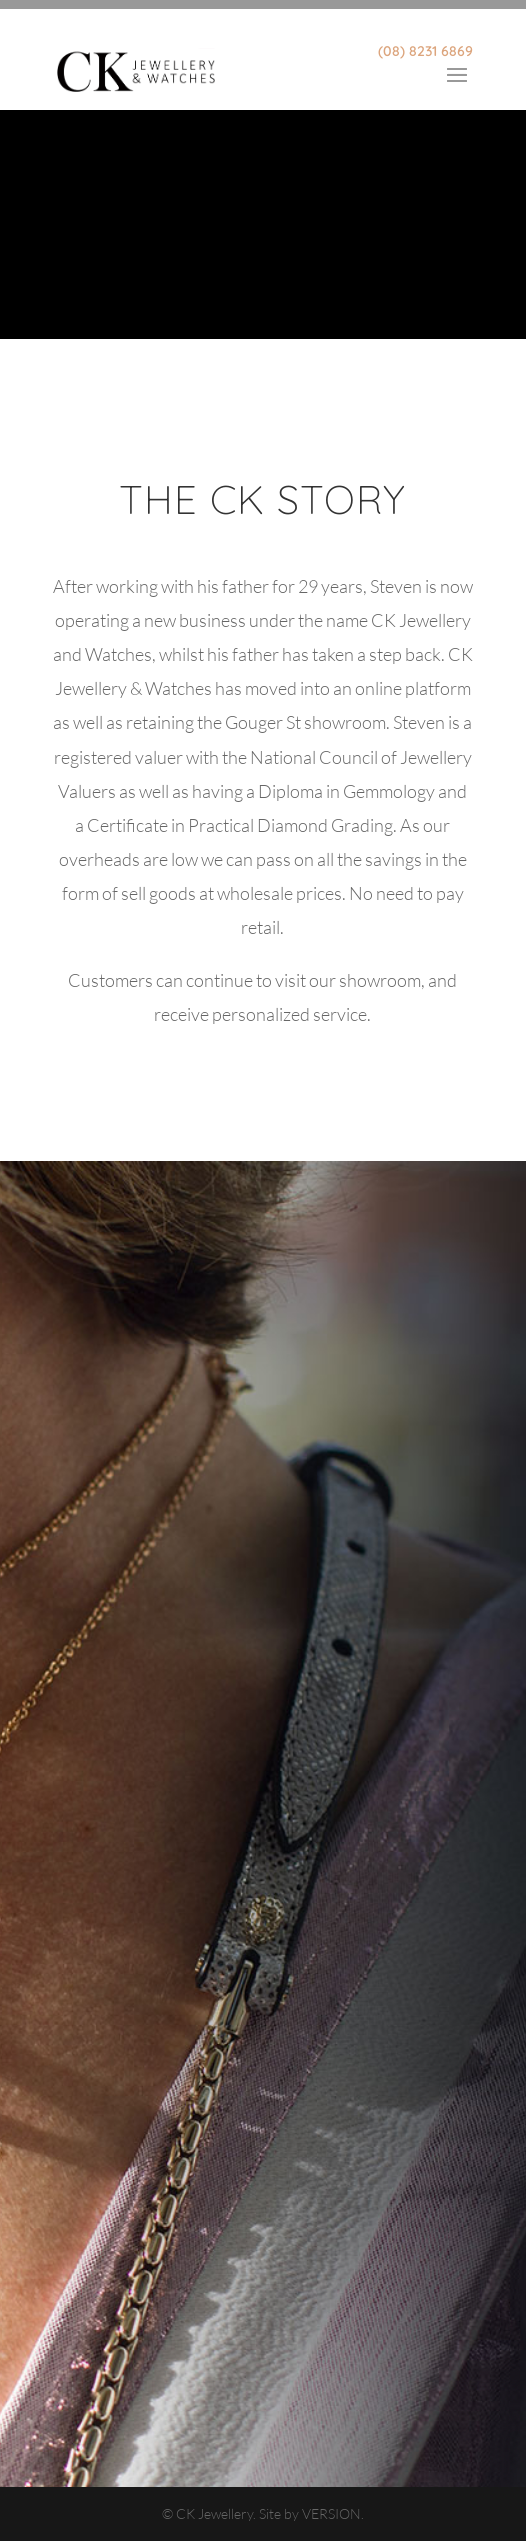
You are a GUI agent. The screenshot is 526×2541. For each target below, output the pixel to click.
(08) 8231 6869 (425, 51)
